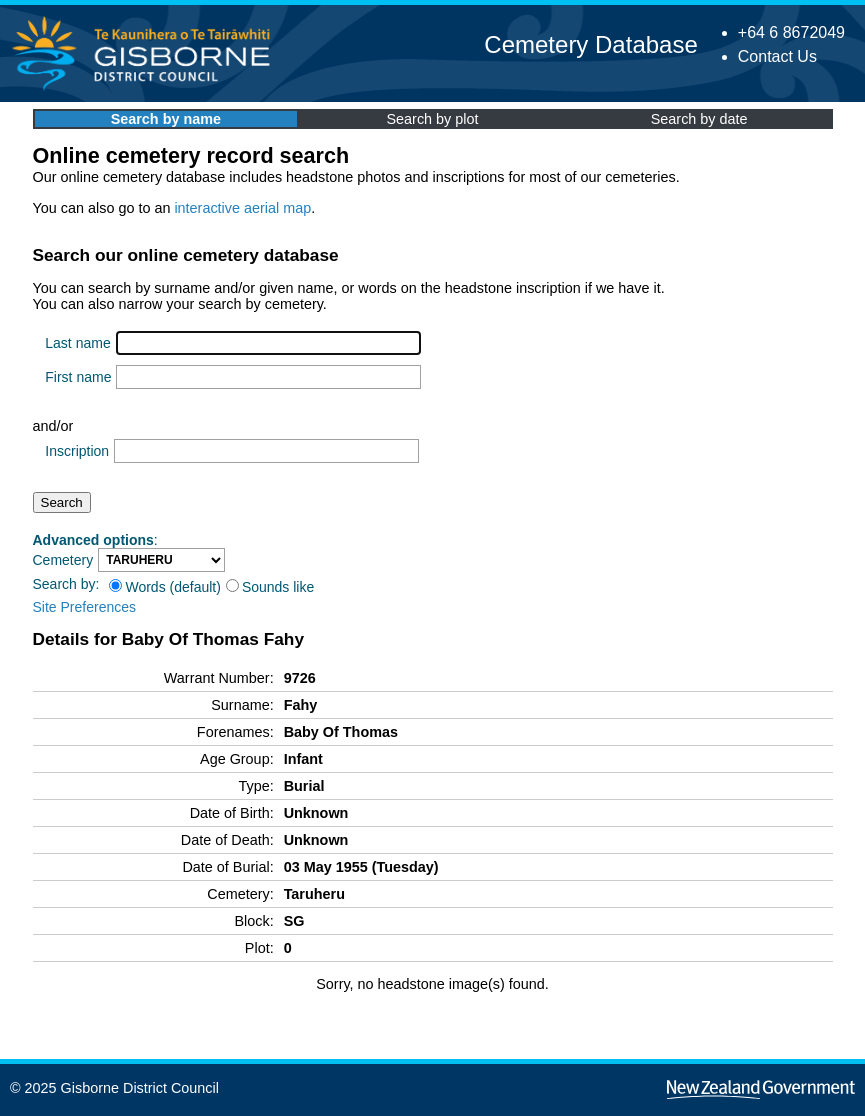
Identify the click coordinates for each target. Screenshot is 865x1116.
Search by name (166, 119)
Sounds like (270, 587)
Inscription (77, 451)
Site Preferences (85, 607)
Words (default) (164, 587)
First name (78, 377)
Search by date (699, 119)
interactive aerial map (242, 208)
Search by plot (433, 119)
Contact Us (777, 56)
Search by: (66, 584)
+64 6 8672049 (791, 32)
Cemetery (63, 560)
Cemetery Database (590, 44)
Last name (77, 343)
